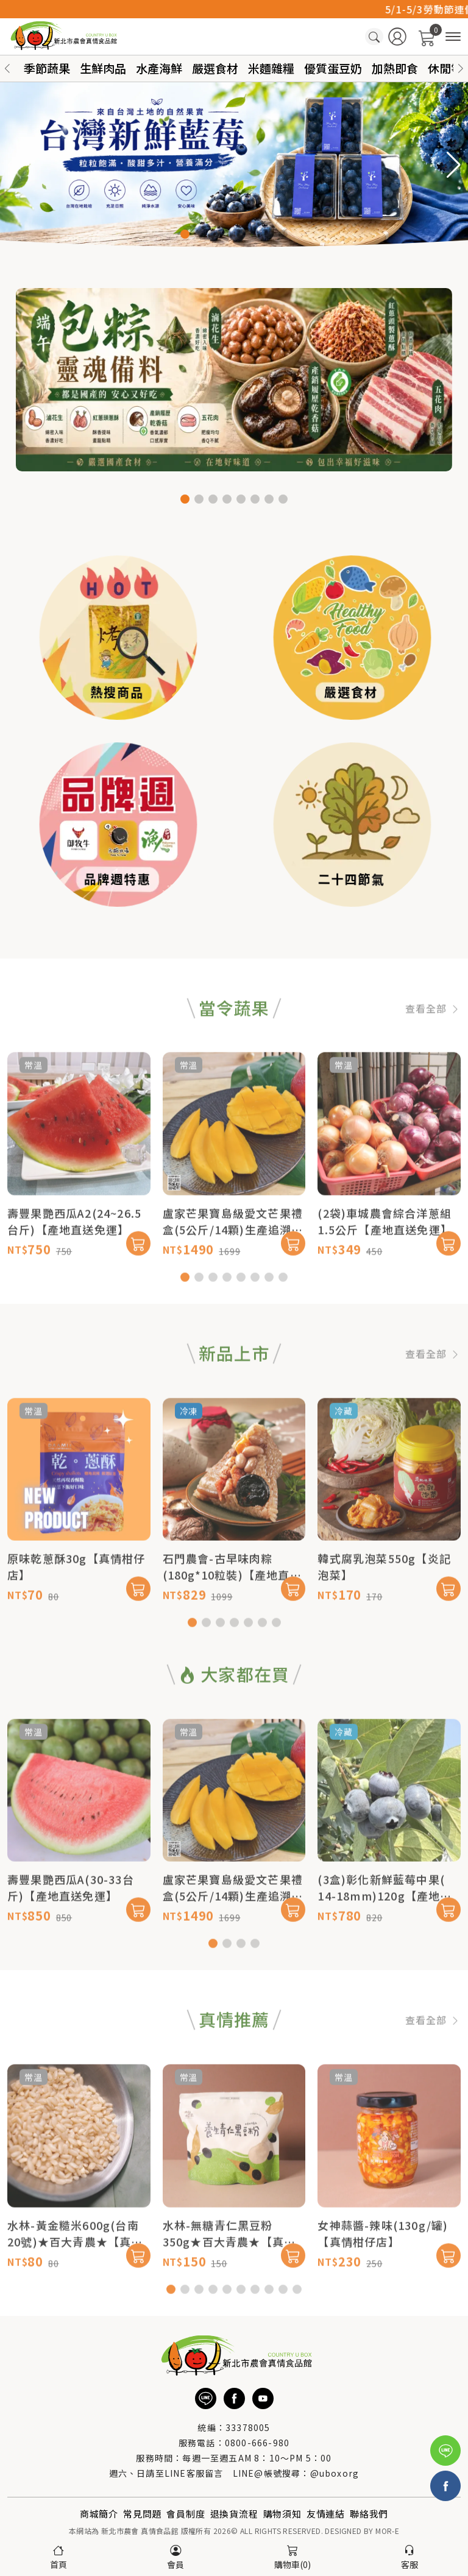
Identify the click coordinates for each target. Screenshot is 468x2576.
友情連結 (326, 2513)
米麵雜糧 (271, 68)
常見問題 (142, 2513)
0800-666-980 (257, 2443)
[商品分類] (453, 36)
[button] (460, 68)
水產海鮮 (159, 68)
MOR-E (387, 2530)
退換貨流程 (234, 2513)
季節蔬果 (47, 68)
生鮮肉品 (103, 68)
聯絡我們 (369, 2513)
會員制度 (185, 2513)
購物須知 (282, 2513)
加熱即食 (395, 68)
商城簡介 (99, 2513)
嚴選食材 (215, 68)
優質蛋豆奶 (333, 68)
